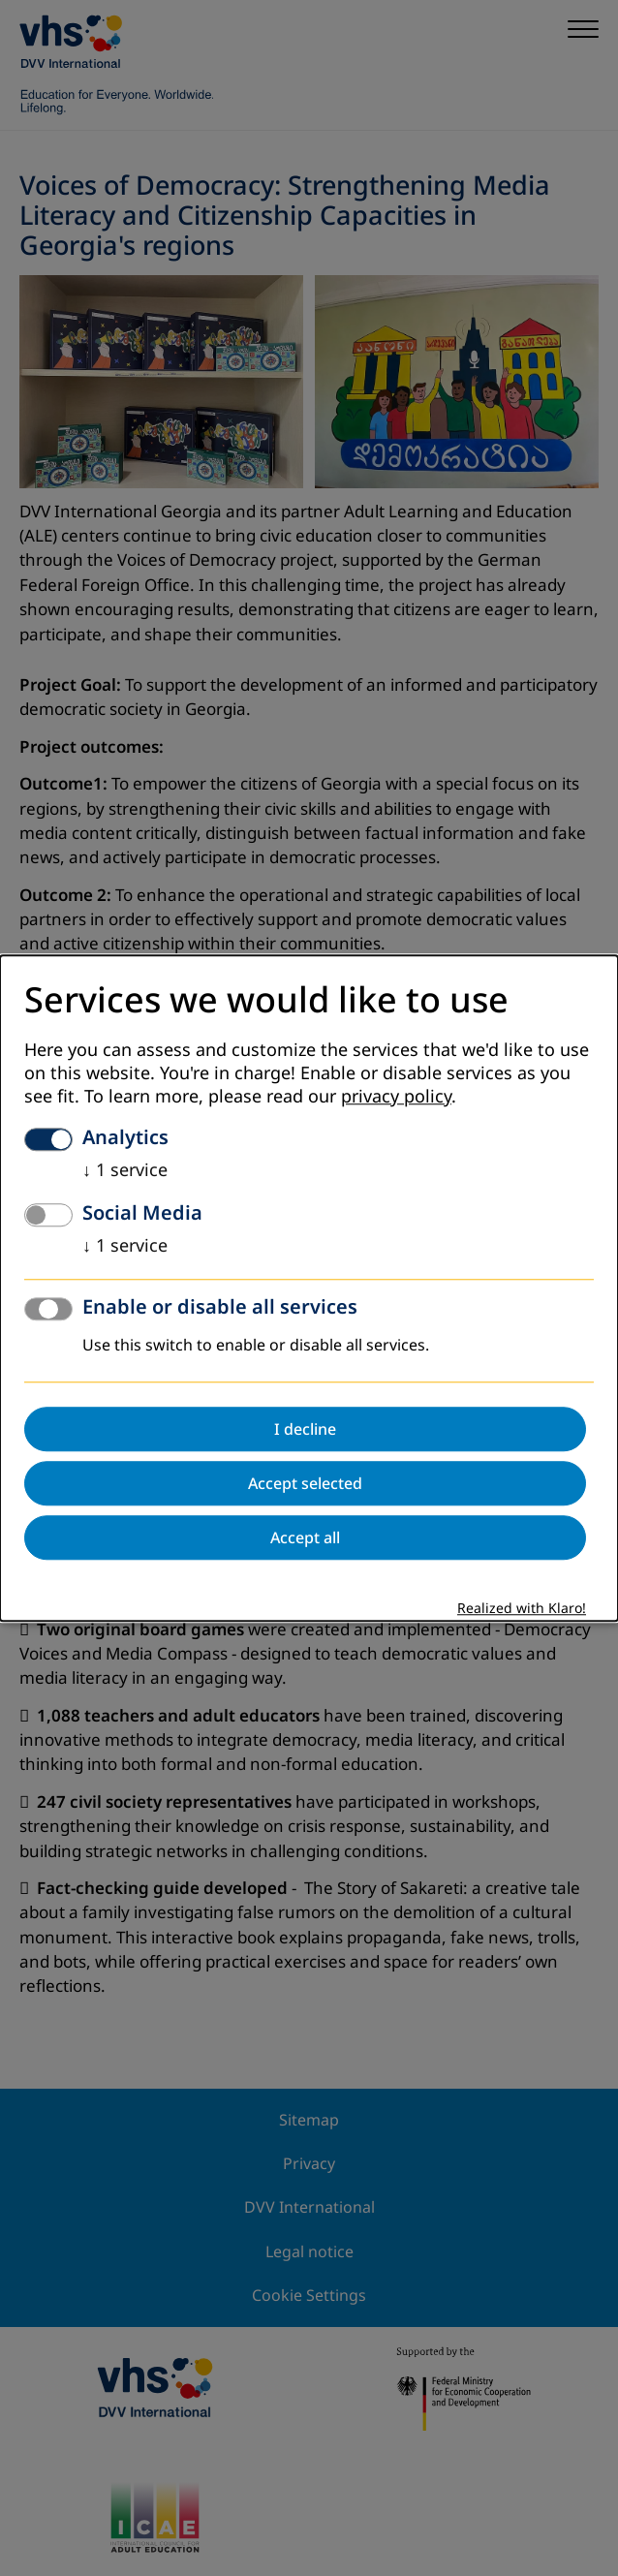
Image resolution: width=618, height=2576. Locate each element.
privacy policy (396, 1096)
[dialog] (309, 1288)
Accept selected (305, 1483)
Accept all (305, 1537)
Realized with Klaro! (521, 1608)
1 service (125, 1170)
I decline (305, 1429)
